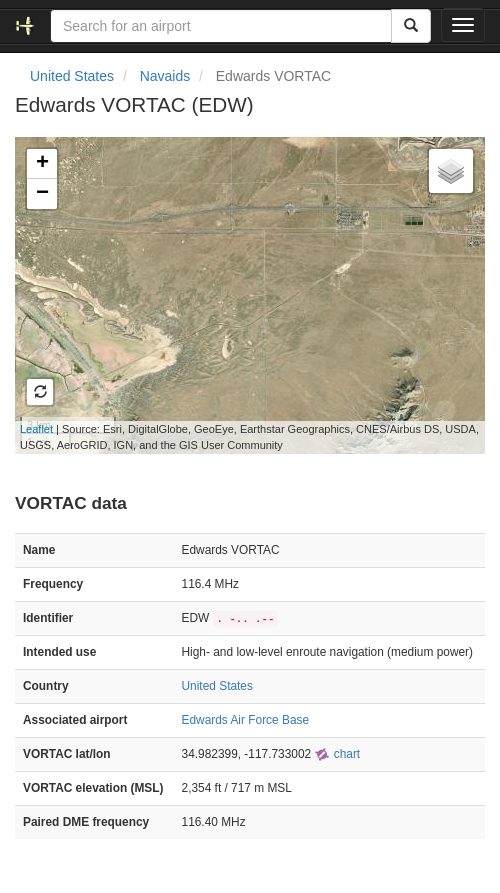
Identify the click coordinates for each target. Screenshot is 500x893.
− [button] (42, 194)
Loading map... (247, 295)
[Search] (411, 26)
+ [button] (42, 164)
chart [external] (337, 754)
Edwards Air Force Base (246, 720)
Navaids (165, 76)
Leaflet (36, 429)
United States (72, 76)
